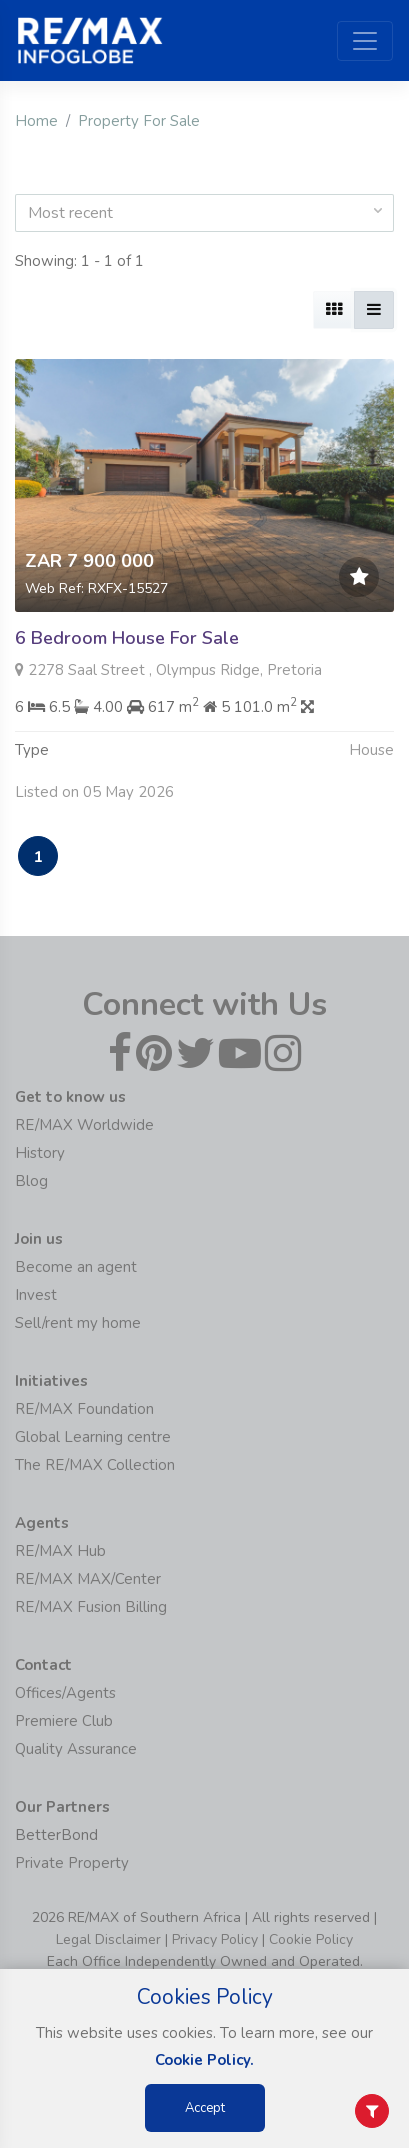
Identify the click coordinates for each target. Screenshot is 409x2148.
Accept (205, 2108)
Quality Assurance (76, 1749)
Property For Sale (139, 121)
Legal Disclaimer (108, 1939)
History (40, 1153)
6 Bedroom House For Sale (127, 638)
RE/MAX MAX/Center (88, 1579)
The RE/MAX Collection (95, 1465)
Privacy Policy (215, 1939)
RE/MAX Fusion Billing (91, 1607)
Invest (36, 1295)
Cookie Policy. (204, 2060)
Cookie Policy (311, 1939)
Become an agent (76, 1267)
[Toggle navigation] (365, 41)
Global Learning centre (93, 1437)
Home (36, 121)
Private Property (72, 1863)
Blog (31, 1181)
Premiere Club (64, 1721)
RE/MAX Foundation (84, 1409)
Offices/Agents (65, 1693)
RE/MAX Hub (60, 1551)
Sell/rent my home (78, 1323)
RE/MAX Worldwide (84, 1125)
